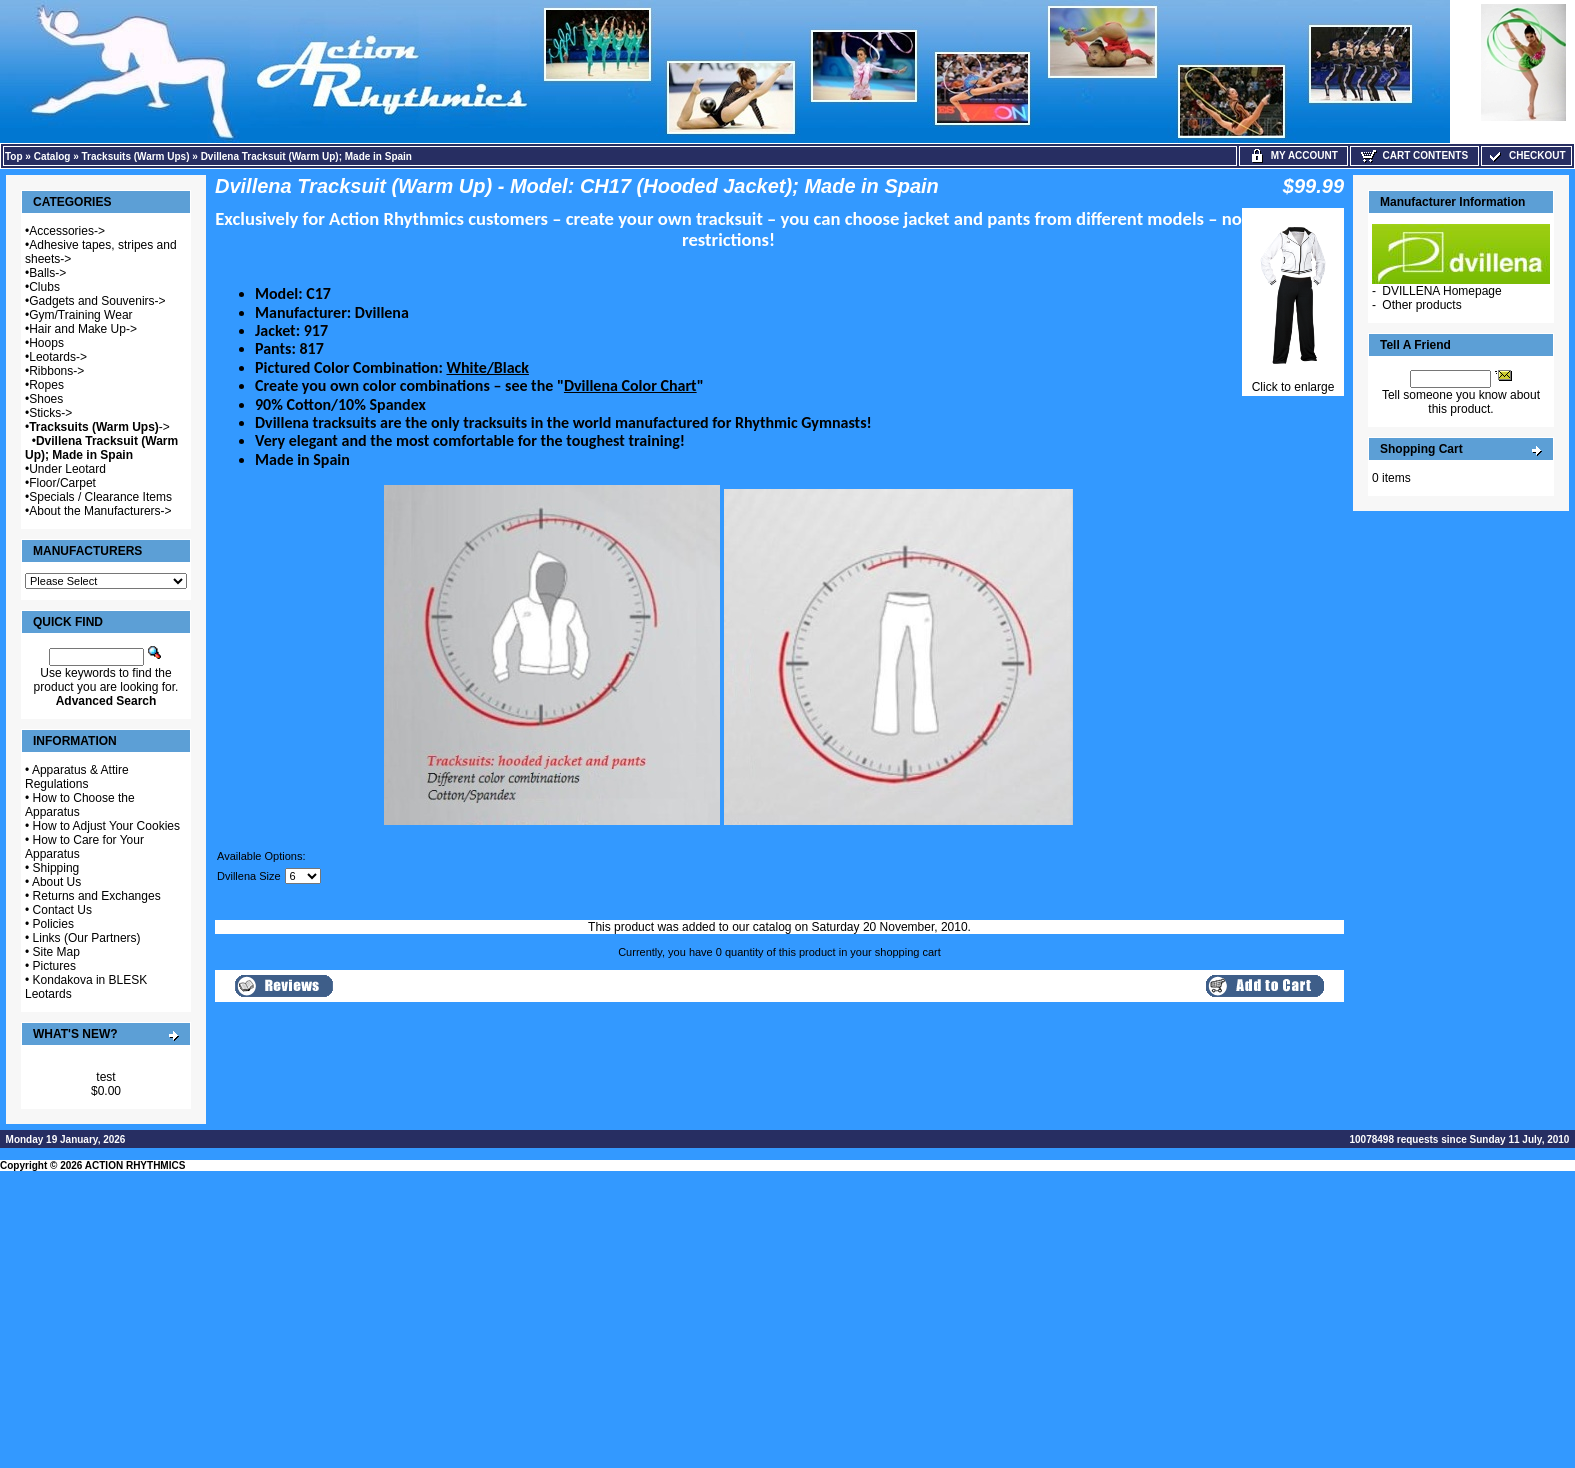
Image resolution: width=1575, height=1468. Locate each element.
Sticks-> (50, 413)
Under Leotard (67, 469)
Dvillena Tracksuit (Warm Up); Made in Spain (306, 156)
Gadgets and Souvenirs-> (97, 301)
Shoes (46, 399)
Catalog (52, 156)
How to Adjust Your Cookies (106, 826)
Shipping (56, 868)
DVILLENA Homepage (1441, 291)
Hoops (46, 343)
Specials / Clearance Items (100, 497)
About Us (56, 882)
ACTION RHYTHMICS (135, 1165)
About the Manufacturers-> (100, 511)
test (105, 1077)
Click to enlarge (1293, 381)
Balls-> (47, 273)
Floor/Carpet (62, 483)
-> (99, 427)
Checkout (1526, 155)
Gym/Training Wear (80, 315)
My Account (1293, 155)
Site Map (56, 952)
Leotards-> (58, 357)
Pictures (54, 966)
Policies (53, 924)
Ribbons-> (56, 371)
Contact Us (62, 910)
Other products (1421, 305)
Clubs (44, 287)
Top (14, 156)
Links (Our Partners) (87, 938)
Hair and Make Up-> (83, 329)
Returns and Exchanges (97, 896)
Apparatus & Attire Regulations (77, 777)
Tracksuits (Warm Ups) (136, 156)
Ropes (46, 385)
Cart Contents (1414, 155)
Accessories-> (67, 231)
